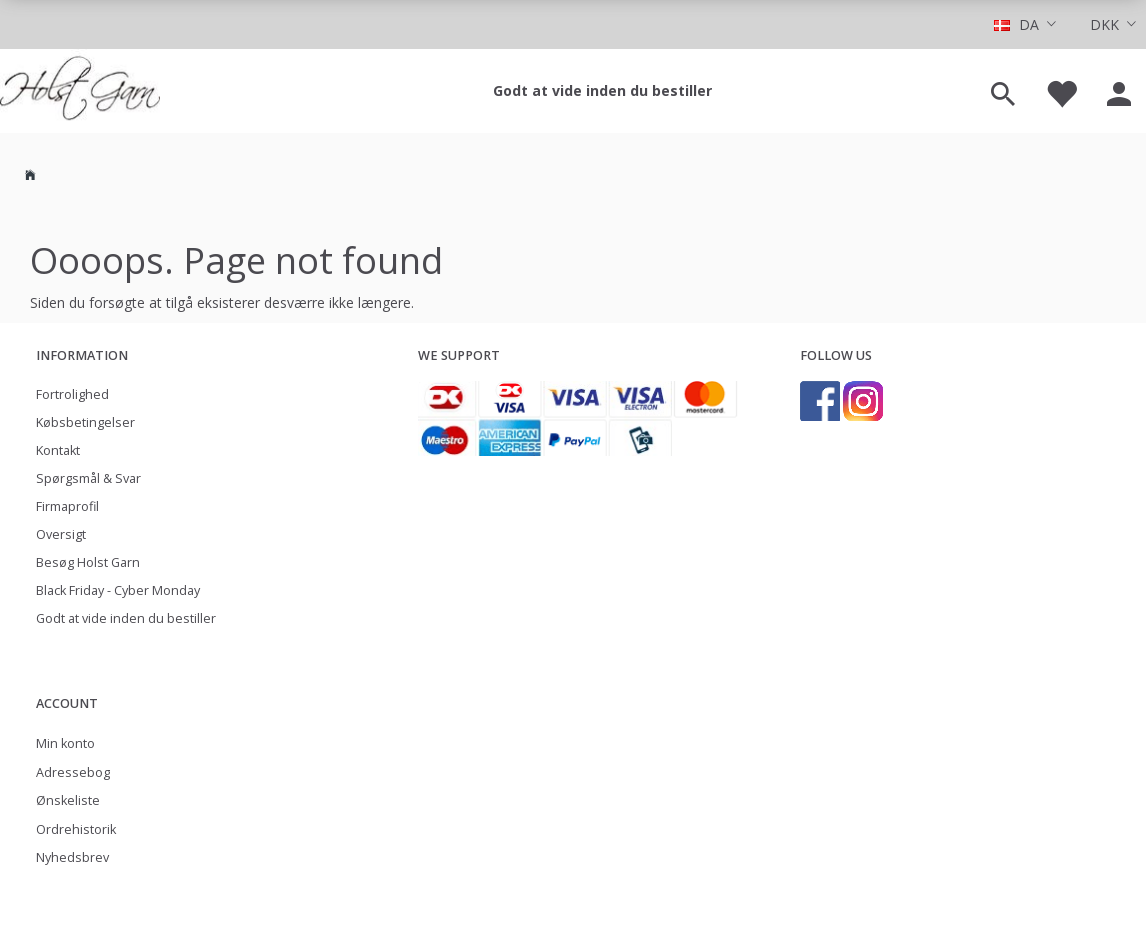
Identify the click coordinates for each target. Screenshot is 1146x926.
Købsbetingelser (85, 422)
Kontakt (58, 450)
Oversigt (61, 534)
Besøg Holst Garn (88, 562)
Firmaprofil (67, 506)
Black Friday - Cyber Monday (118, 590)
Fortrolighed (72, 394)
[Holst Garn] (80, 91)
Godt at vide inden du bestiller (602, 90)
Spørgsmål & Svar (88, 478)
